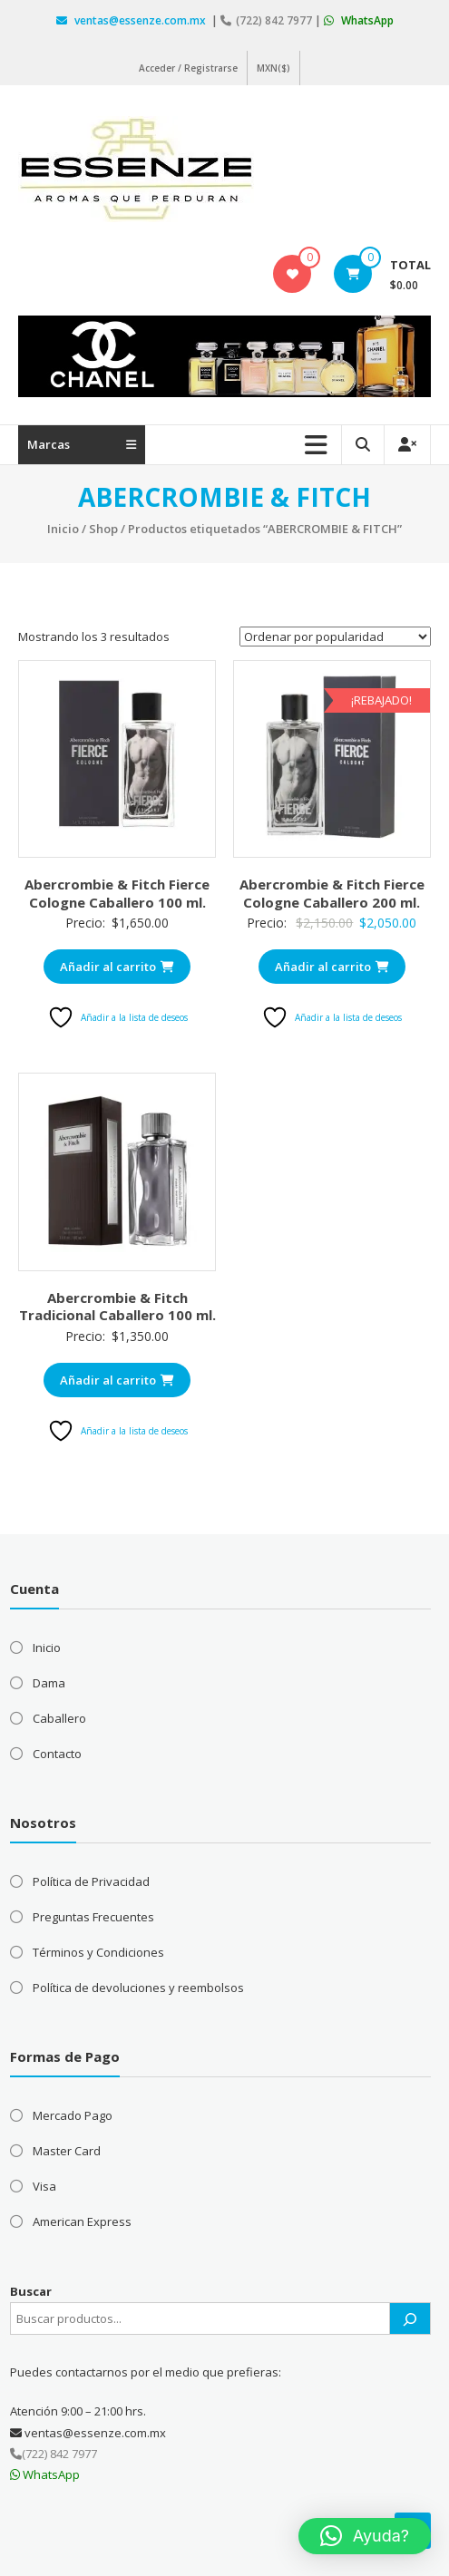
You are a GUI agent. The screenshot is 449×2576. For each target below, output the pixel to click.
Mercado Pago (72, 2115)
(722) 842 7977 (267, 20)
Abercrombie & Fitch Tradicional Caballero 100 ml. (117, 1306)
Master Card (67, 2151)
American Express (82, 2221)
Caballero (59, 1718)
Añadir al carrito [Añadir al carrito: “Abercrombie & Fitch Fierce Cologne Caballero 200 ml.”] (332, 966)
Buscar (31, 2291)
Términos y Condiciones (98, 1952)
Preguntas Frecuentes (93, 1917)
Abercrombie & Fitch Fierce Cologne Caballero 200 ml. (332, 893)
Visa (44, 2186)
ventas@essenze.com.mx (132, 20)
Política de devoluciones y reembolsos (138, 1987)
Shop (103, 528)
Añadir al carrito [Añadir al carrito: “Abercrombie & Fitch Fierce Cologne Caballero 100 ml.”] (117, 966)
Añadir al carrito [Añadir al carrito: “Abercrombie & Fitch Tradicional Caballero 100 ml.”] (117, 1380)
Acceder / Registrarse (188, 68)
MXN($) (273, 68)
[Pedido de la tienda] (335, 636)
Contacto (57, 1753)
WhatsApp (359, 20)
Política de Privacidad (91, 1881)
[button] (364, 2536)
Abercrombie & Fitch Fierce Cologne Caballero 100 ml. (117, 893)
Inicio (63, 528)
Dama (49, 1683)
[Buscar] (410, 2318)
